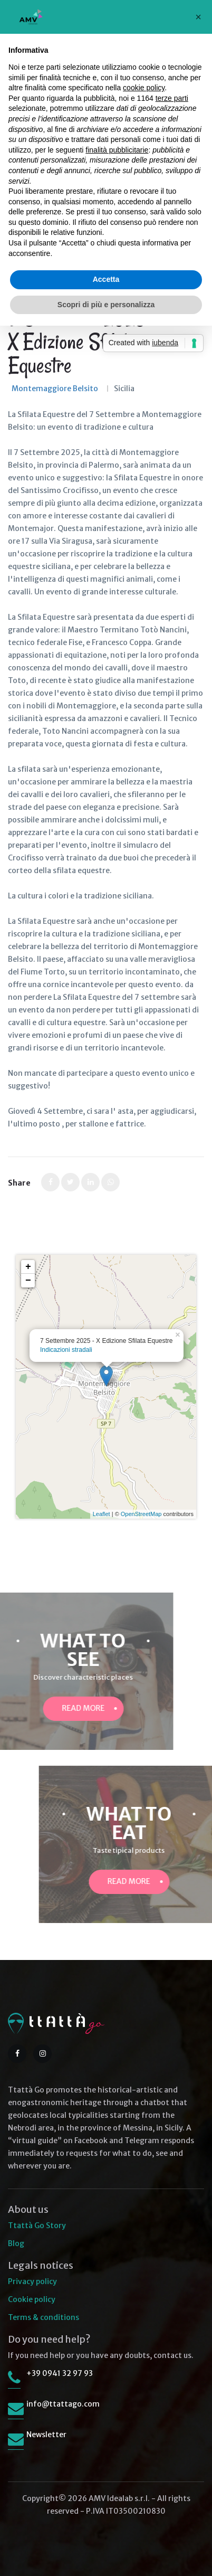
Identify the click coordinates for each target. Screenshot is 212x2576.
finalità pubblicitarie (116, 150)
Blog (16, 2243)
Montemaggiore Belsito (55, 388)
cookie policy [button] (144, 87)
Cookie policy (31, 2299)
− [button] (28, 1280)
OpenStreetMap (141, 1514)
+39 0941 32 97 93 (59, 2373)
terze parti (172, 98)
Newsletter (46, 2434)
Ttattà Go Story (37, 2225)
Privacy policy (32, 2281)
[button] (198, 16)
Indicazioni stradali (66, 1349)
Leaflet (101, 1514)
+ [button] (28, 1267)
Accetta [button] (106, 279)
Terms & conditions (43, 2317)
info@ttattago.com (63, 2404)
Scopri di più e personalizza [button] (106, 304)
